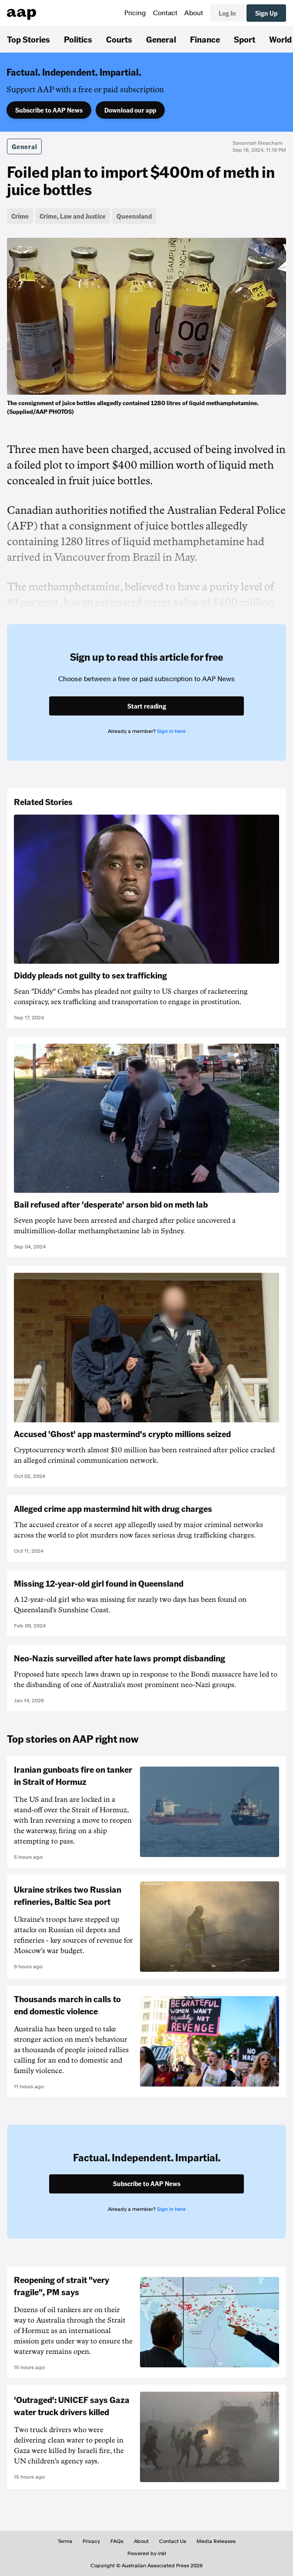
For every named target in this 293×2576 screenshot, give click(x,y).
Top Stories (28, 39)
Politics (78, 39)
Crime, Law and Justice (73, 216)
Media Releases (216, 2541)
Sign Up (266, 13)
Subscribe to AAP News (49, 110)
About (193, 13)
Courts (119, 39)
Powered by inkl (146, 2553)
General (161, 39)
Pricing (135, 13)
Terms (65, 2541)
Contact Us (172, 2541)
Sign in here (171, 731)
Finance (205, 39)
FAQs (116, 2541)
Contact (165, 13)
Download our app (130, 110)
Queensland (134, 216)
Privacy (91, 2541)
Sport (244, 39)
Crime (20, 216)
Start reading (146, 706)
